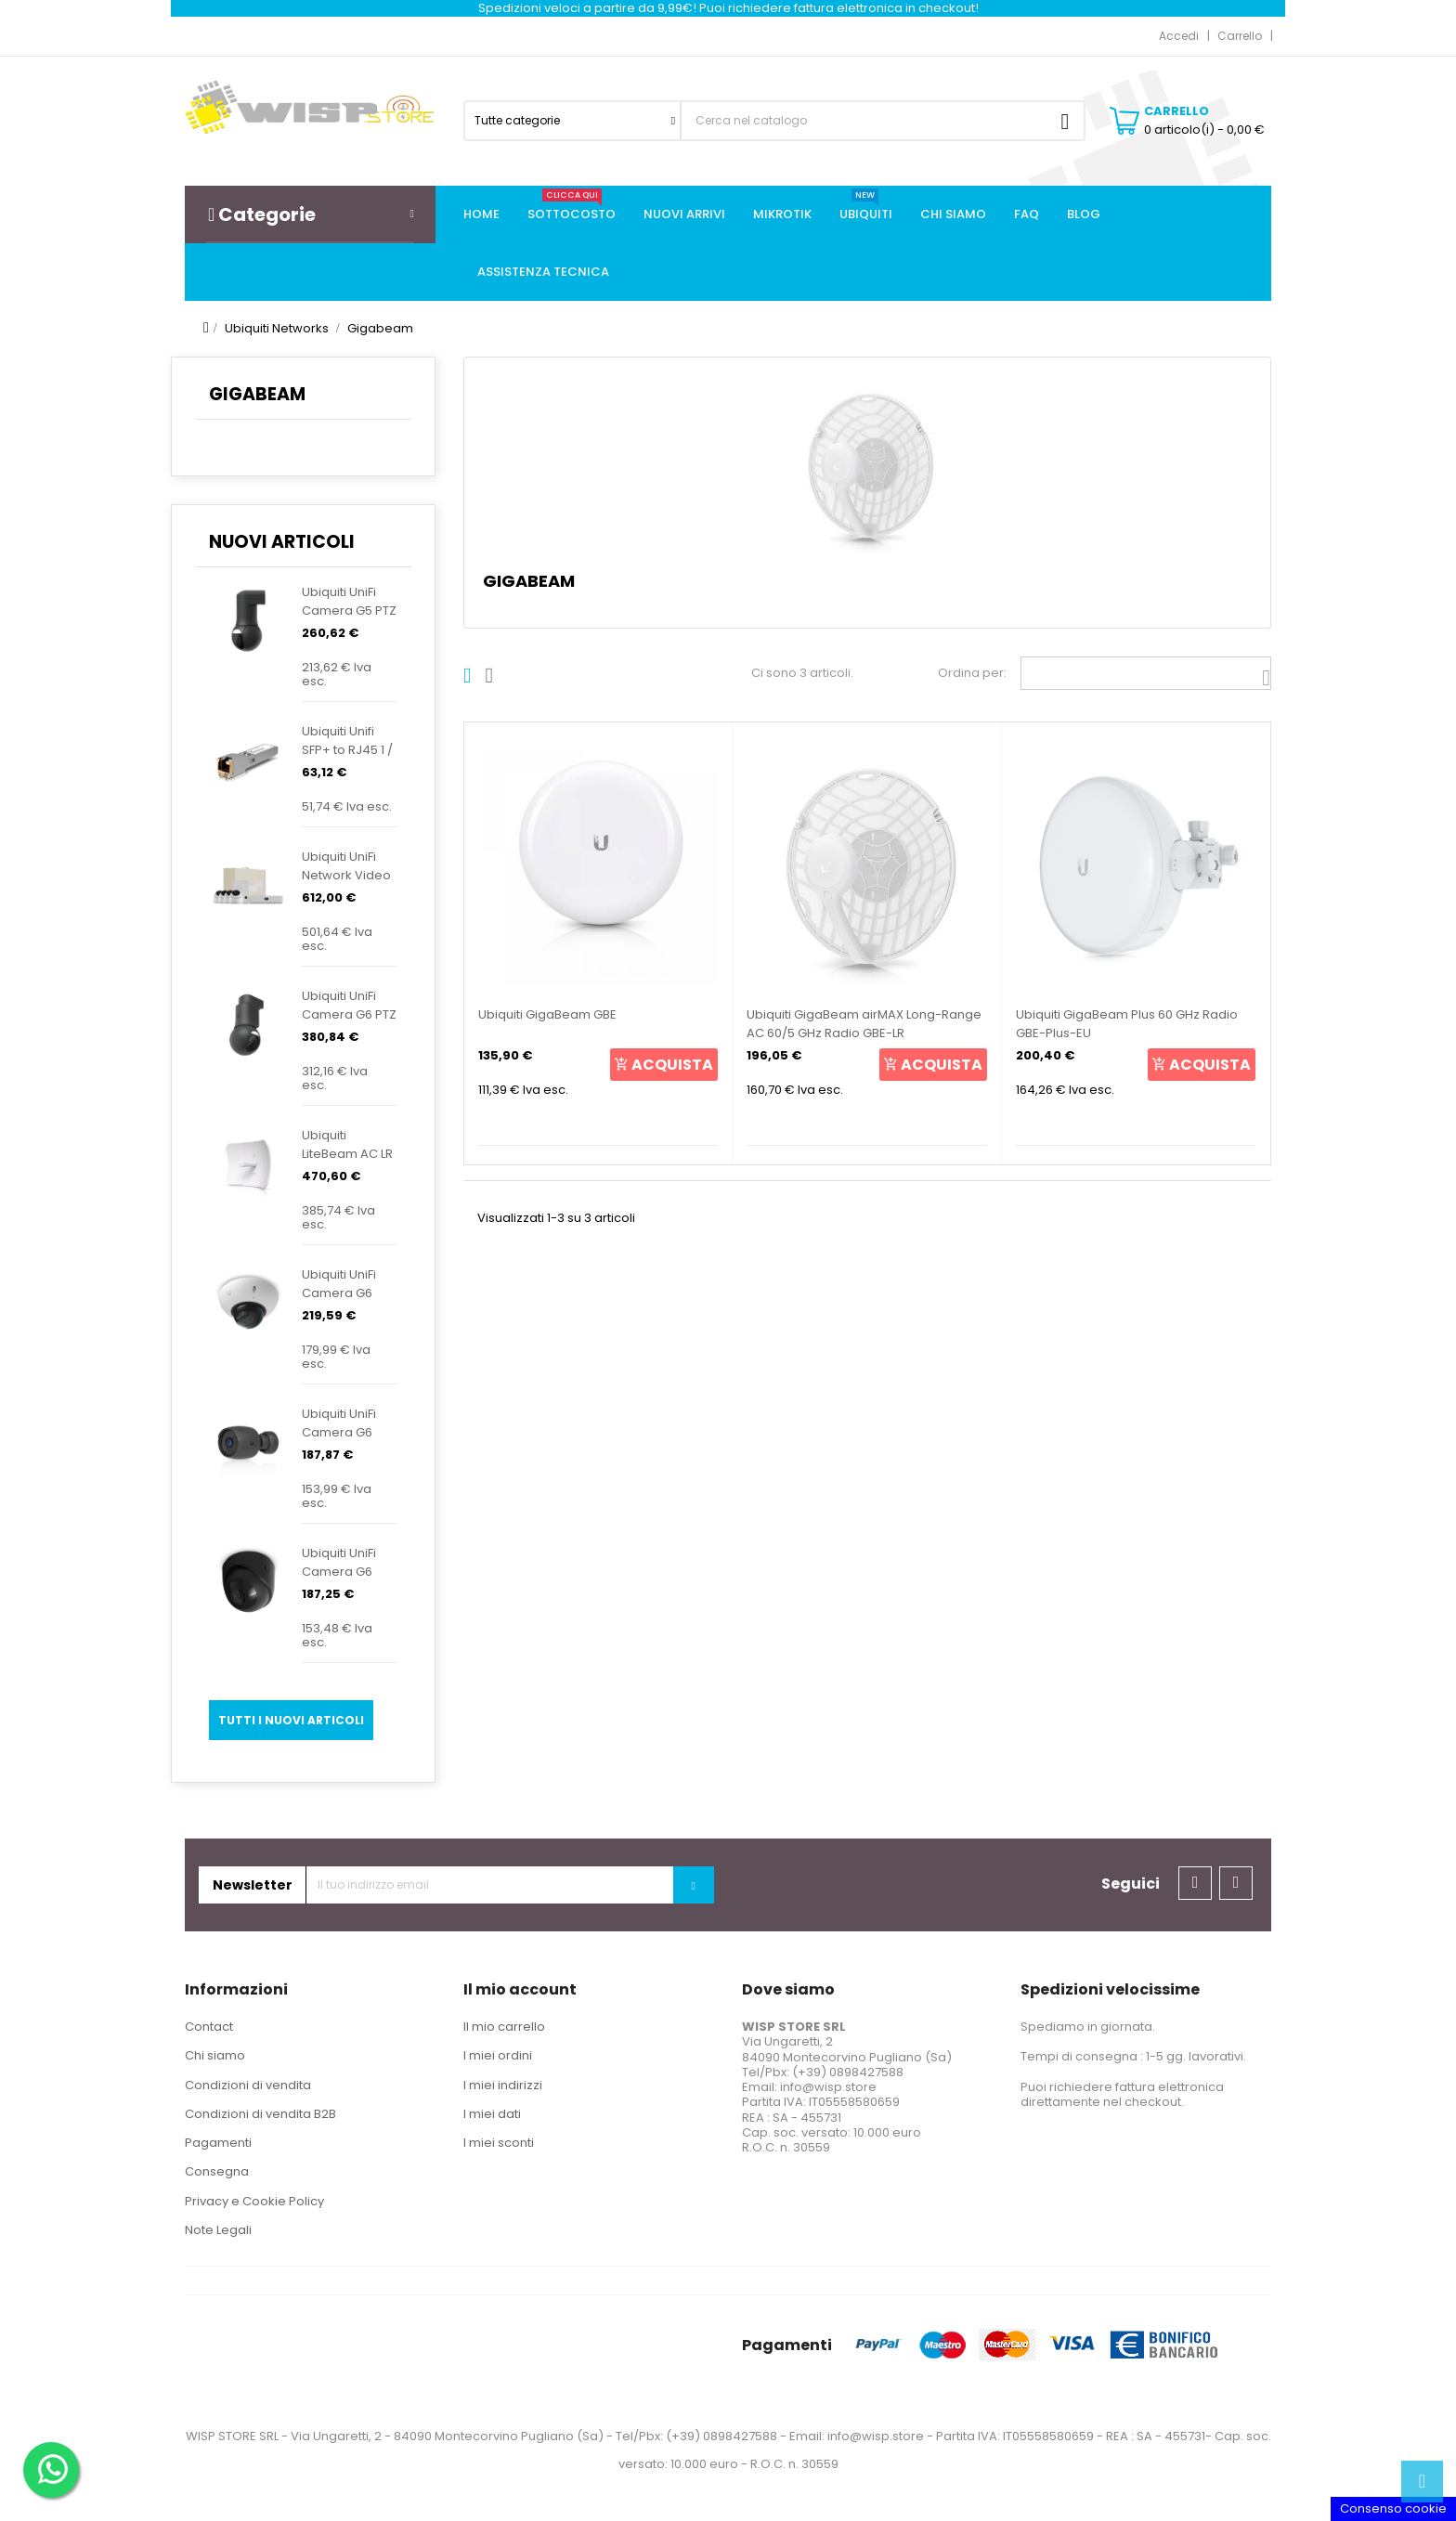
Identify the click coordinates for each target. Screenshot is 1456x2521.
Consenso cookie (1393, 2508)
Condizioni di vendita (248, 2085)
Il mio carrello (504, 2026)
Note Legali (218, 2230)
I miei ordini (497, 2055)
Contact (209, 2026)
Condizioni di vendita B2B (260, 2114)
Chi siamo (215, 2055)
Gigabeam (257, 394)
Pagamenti (218, 2142)
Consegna (217, 2171)
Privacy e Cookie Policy (254, 2201)
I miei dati (492, 2114)
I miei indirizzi (502, 2085)
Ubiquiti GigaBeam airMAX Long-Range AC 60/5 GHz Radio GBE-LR (864, 1024)
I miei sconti (498, 2142)
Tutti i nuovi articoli (291, 1720)
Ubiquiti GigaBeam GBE (547, 1014)
